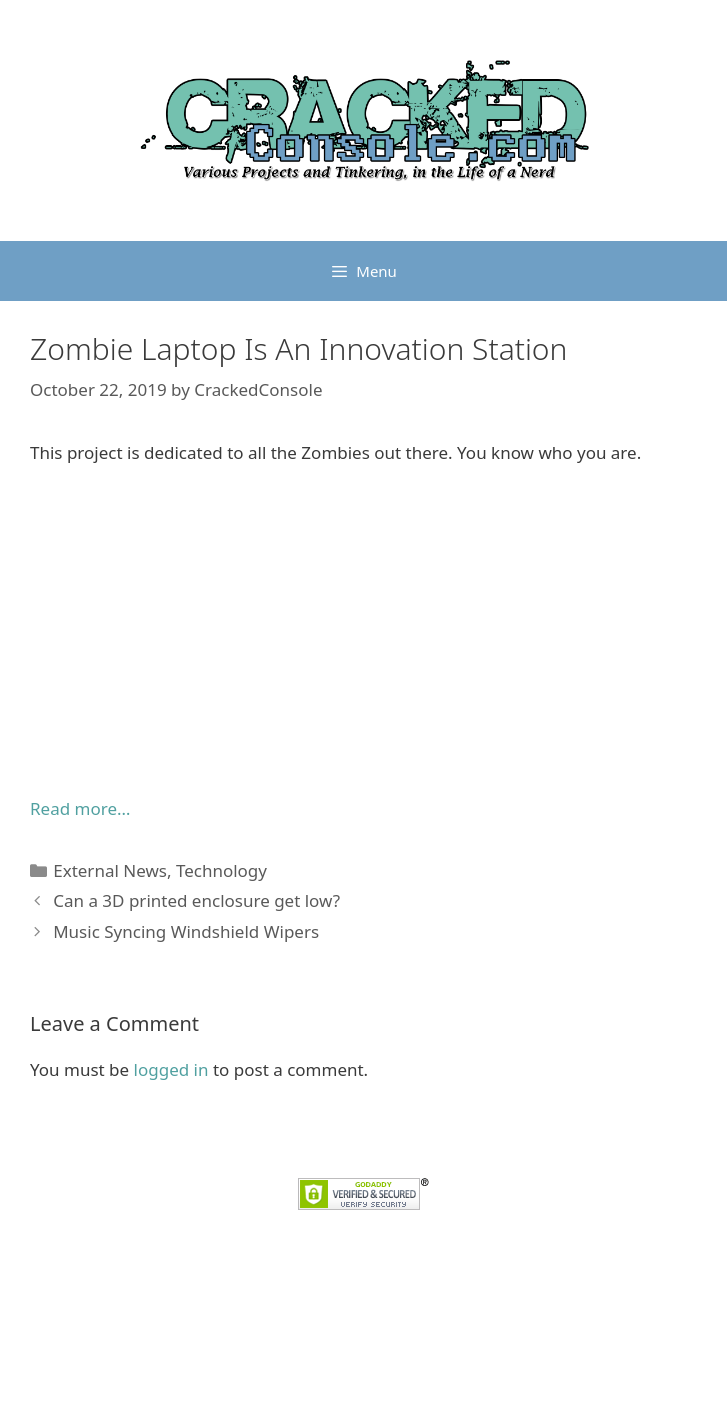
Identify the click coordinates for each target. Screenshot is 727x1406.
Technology (221, 870)
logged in (171, 1069)
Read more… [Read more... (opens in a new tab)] (80, 808)
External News (110, 870)
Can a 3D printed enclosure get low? (196, 900)
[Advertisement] (363, 631)
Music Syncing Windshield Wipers (186, 931)
